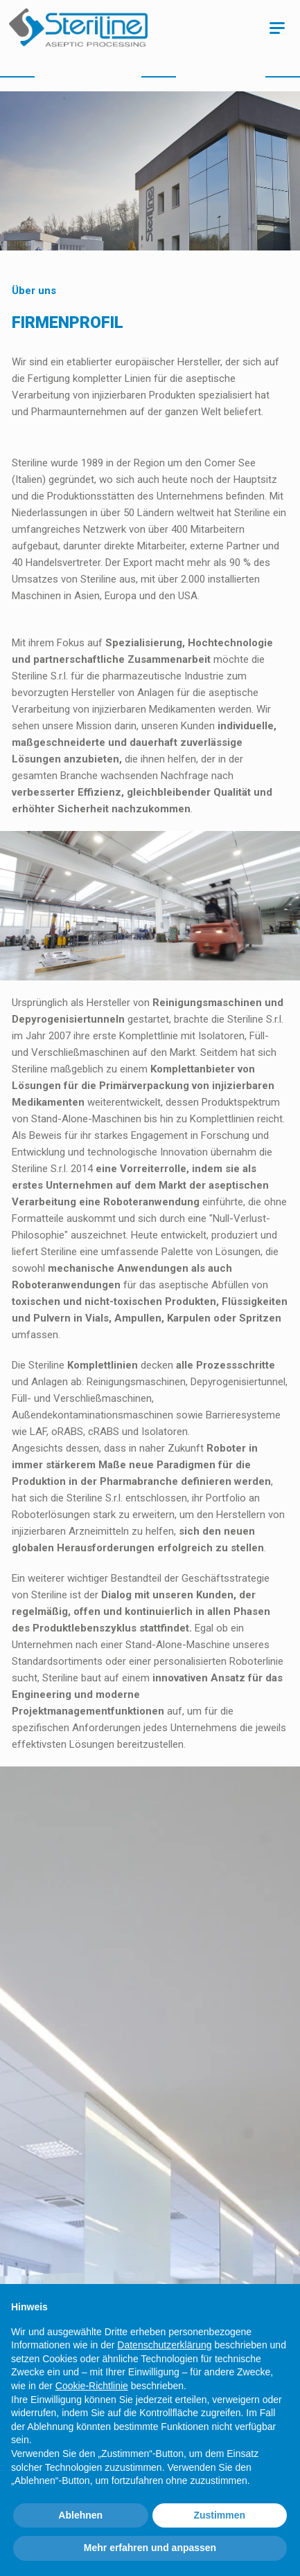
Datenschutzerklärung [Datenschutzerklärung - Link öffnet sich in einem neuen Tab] (164, 2344)
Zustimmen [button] (219, 2515)
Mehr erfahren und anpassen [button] (150, 2547)
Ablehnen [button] (80, 2515)
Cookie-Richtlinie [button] (91, 2385)
